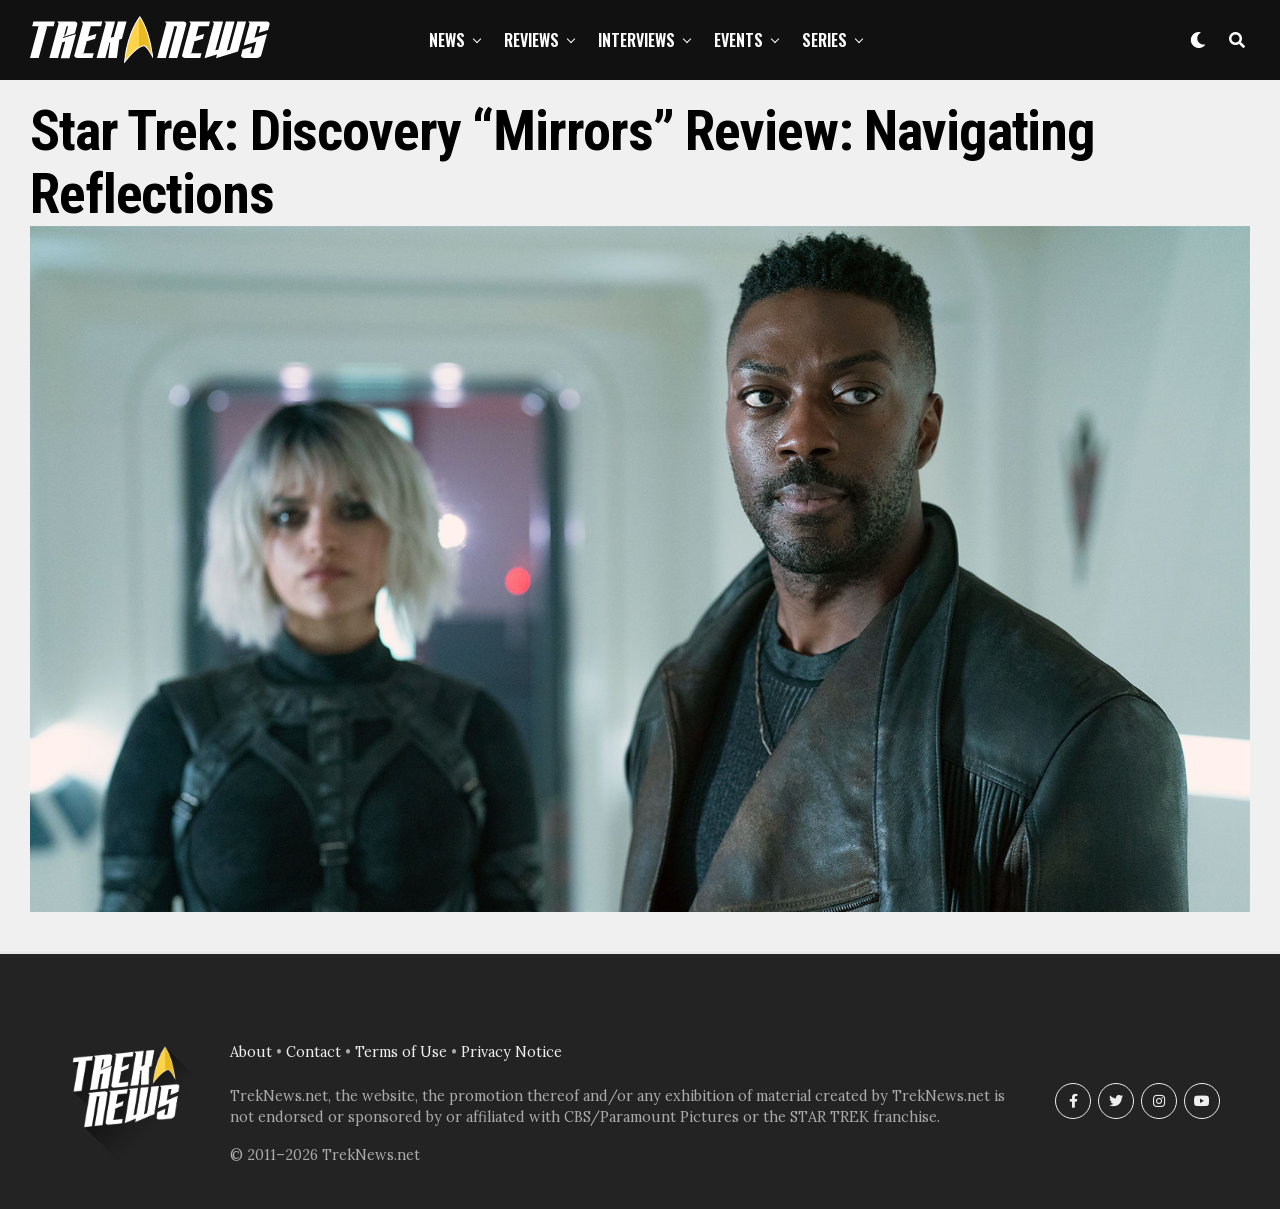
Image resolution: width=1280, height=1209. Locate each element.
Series (824, 40)
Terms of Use (401, 1052)
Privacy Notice (511, 1052)
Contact (313, 1052)
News (447, 40)
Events (738, 40)
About (251, 1052)
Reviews (531, 40)
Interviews (636, 40)
